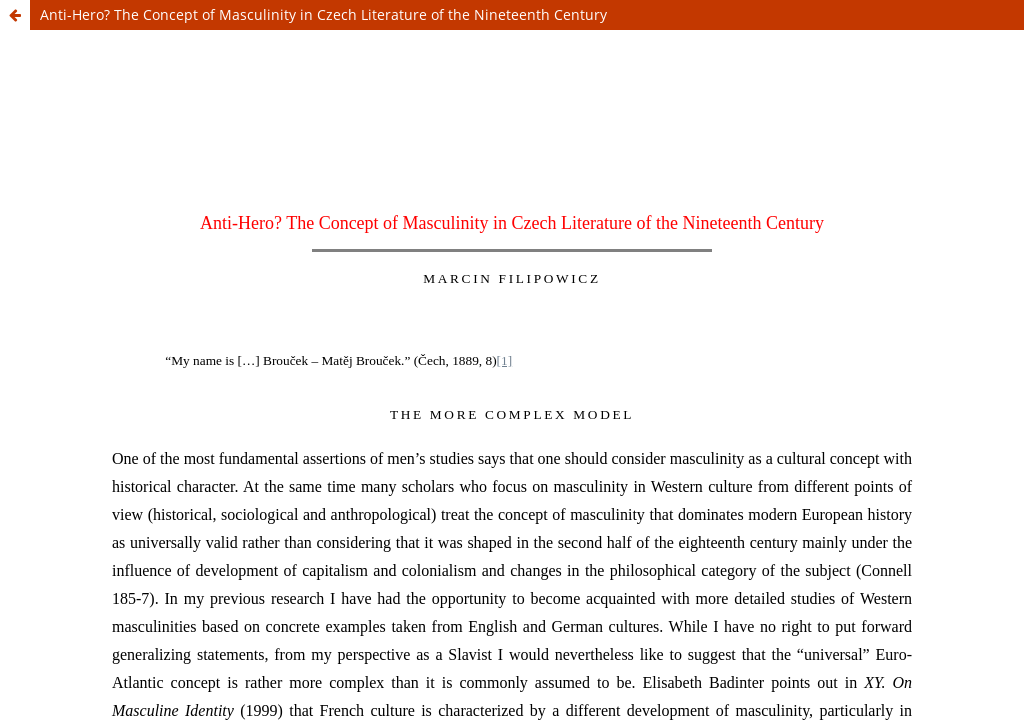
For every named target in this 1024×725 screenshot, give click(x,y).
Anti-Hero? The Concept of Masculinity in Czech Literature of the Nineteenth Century (323, 14)
